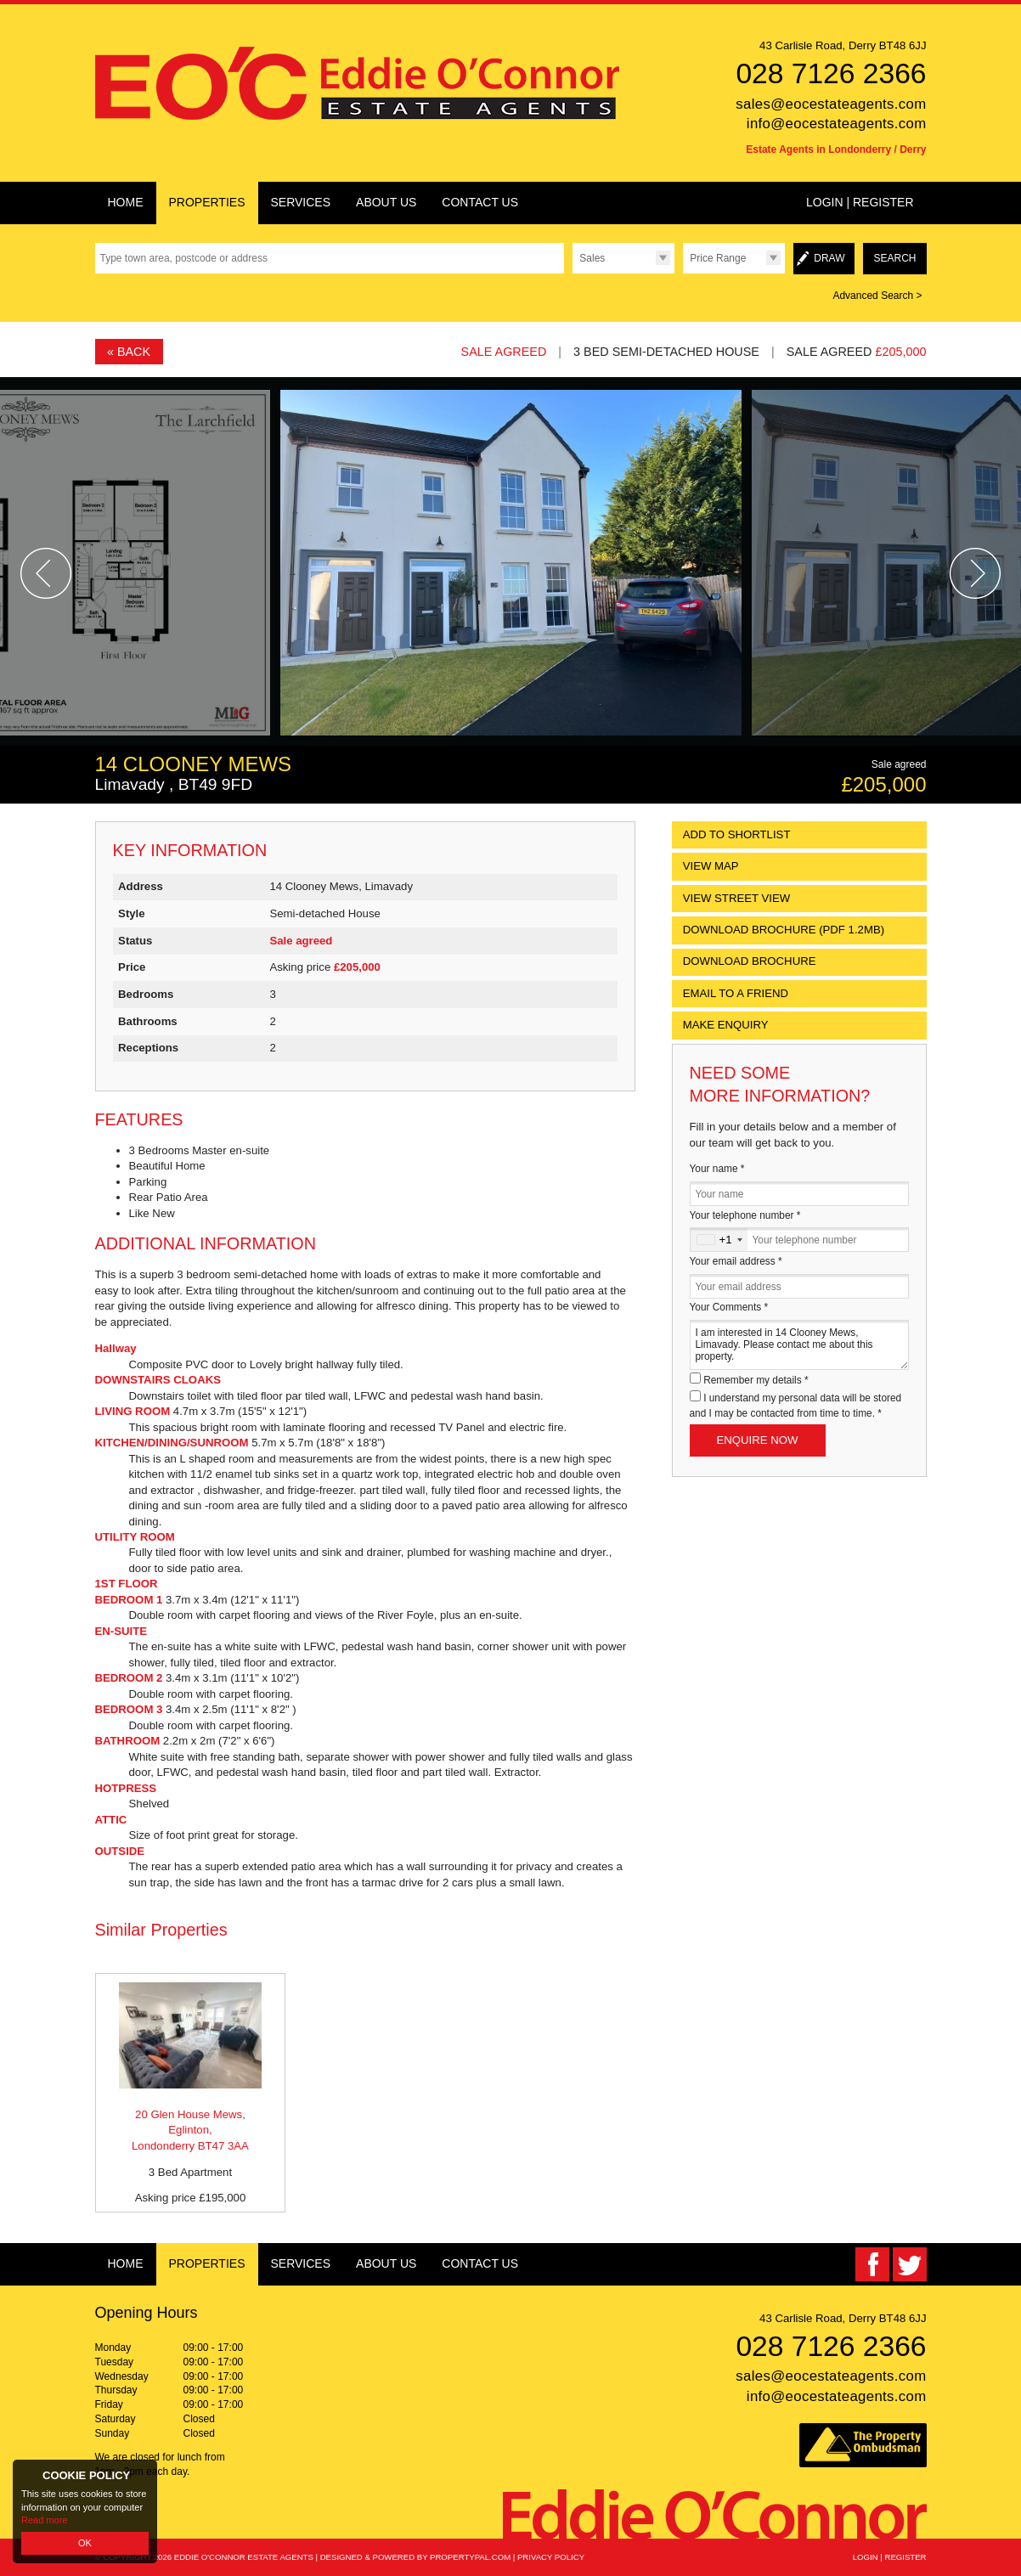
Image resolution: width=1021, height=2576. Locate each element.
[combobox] (719, 1239)
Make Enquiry (726, 1024)
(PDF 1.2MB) (783, 929)
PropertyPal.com (470, 2557)
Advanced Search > (877, 296)
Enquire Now (757, 1440)
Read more (44, 2520)
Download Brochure (749, 961)
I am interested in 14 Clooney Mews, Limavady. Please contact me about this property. (799, 1345)
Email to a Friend (735, 993)
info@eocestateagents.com (837, 124)
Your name (717, 1169)
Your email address (736, 1261)
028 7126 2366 (831, 73)
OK (85, 2543)
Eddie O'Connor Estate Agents (243, 2557)
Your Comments (729, 1307)
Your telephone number (745, 1215)
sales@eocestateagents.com (831, 104)
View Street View (737, 898)
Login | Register (860, 202)
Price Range (718, 258)
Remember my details (755, 1380)
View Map (711, 866)
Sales (592, 258)
